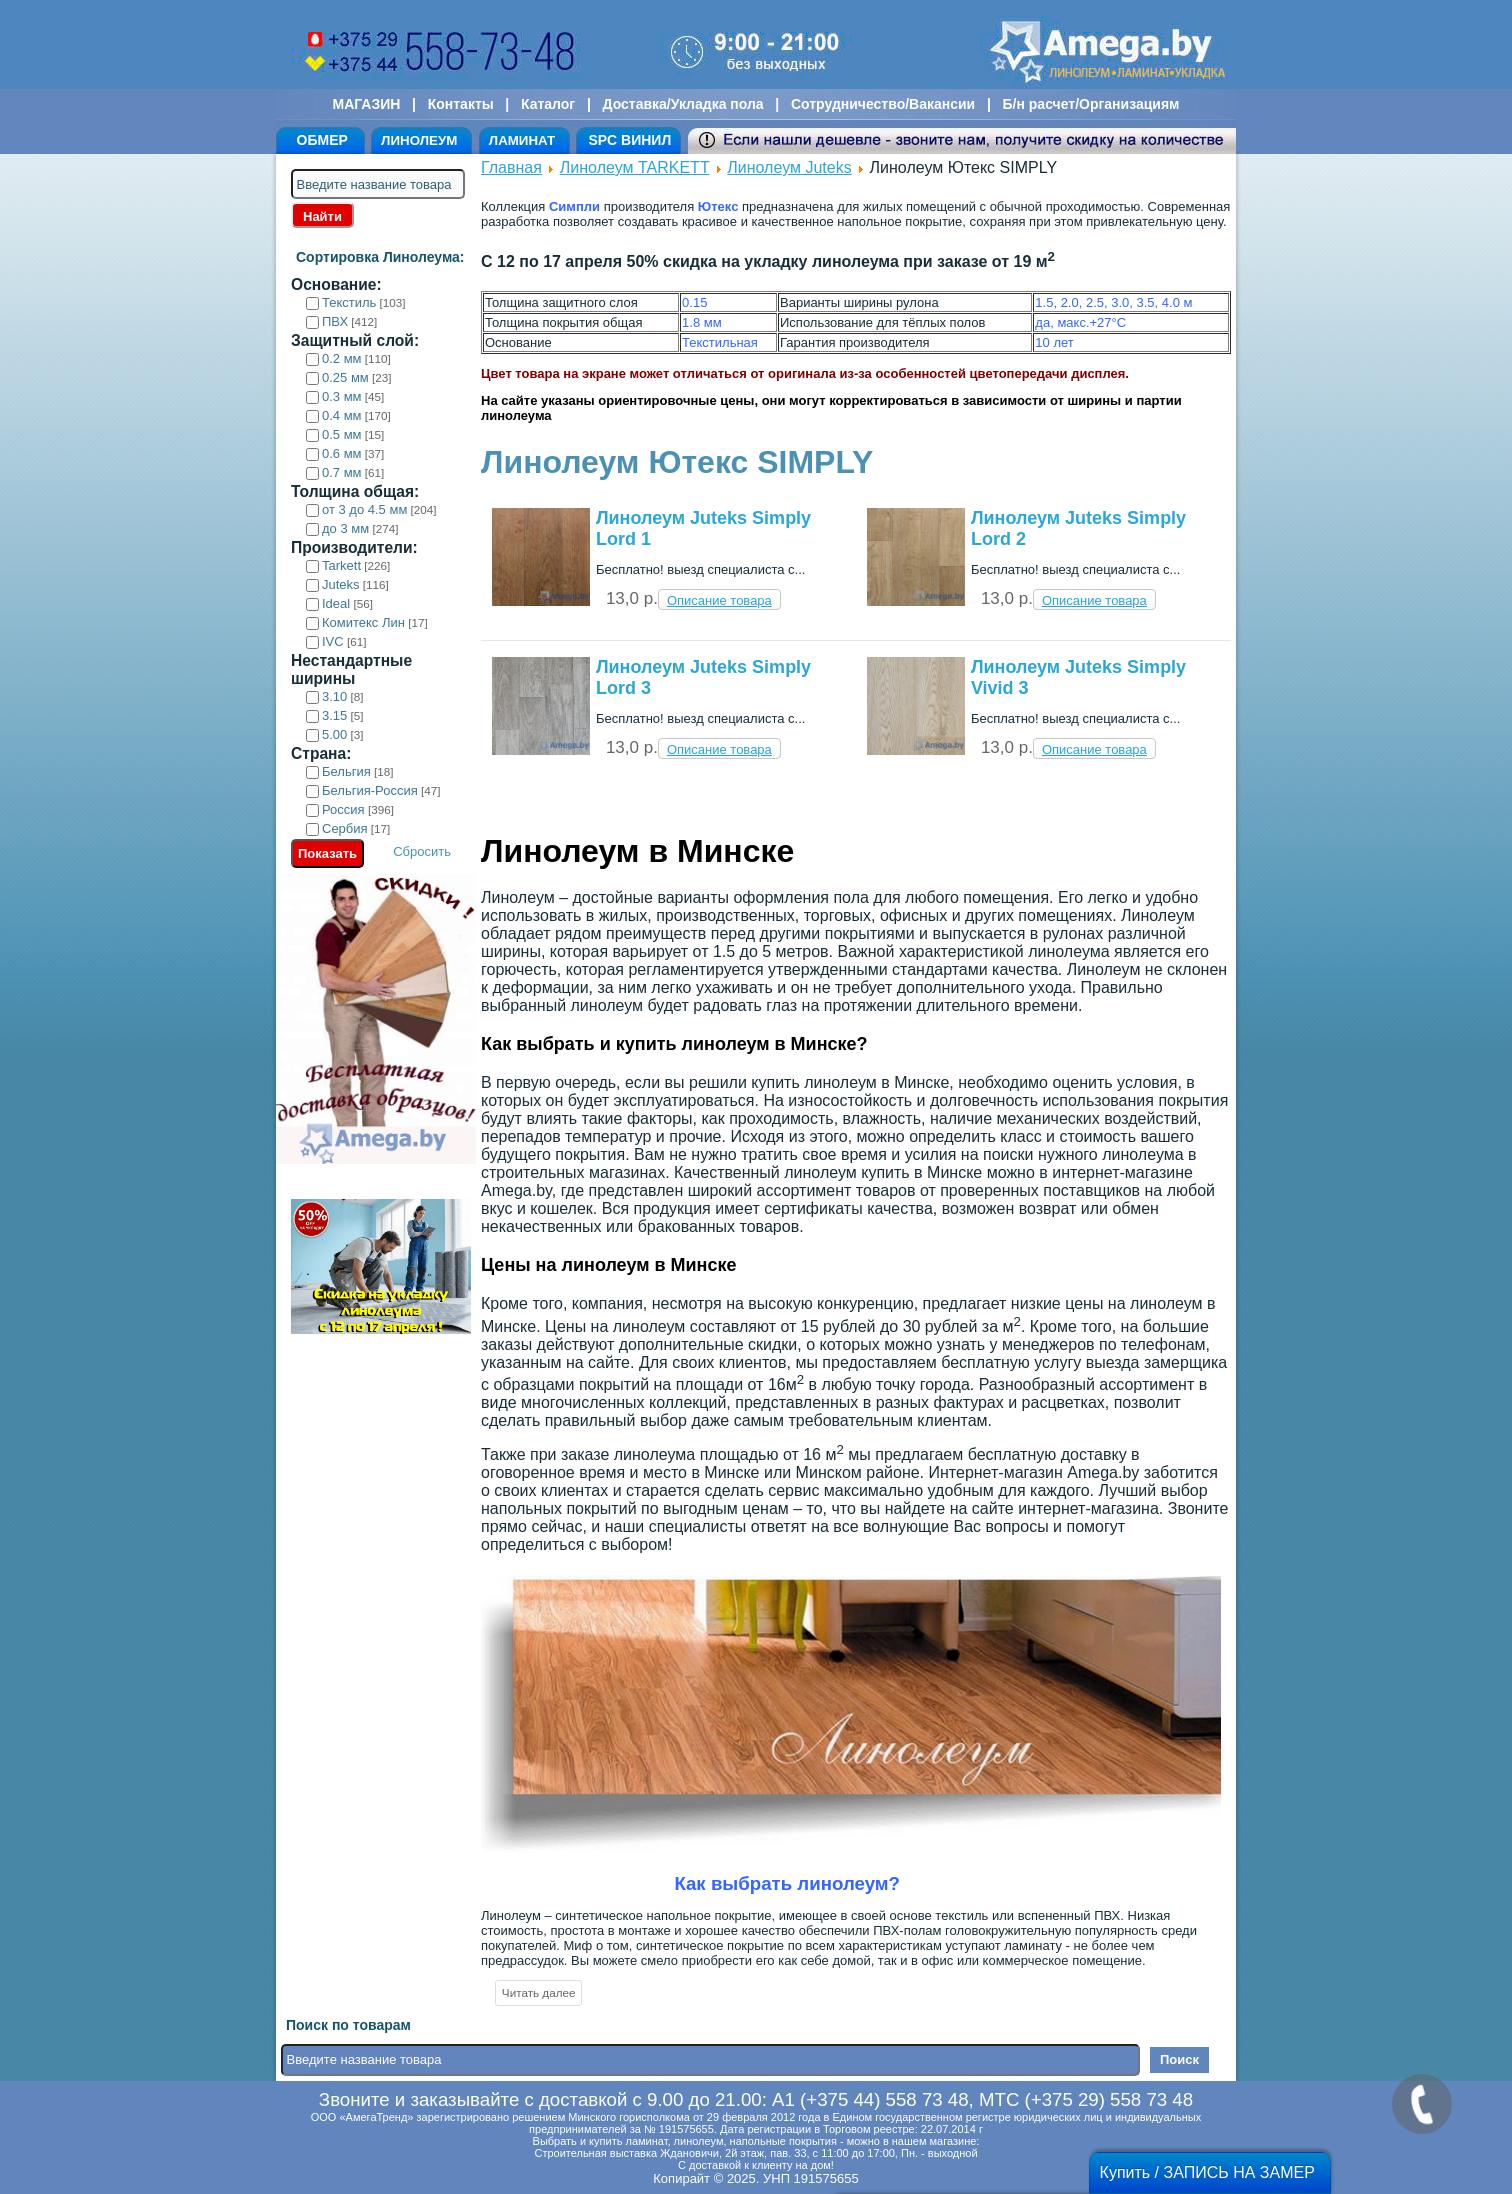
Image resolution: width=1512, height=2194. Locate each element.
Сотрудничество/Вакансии (883, 104)
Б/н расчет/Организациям (1091, 104)
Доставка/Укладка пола (682, 104)
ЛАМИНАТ (522, 140)
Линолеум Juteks (789, 167)
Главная (511, 167)
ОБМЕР (322, 140)
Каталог (548, 104)
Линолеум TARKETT (635, 167)
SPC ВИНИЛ (629, 140)
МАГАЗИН (367, 104)
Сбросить (422, 851)
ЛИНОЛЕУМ (419, 140)
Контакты (461, 104)
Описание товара (719, 600)
